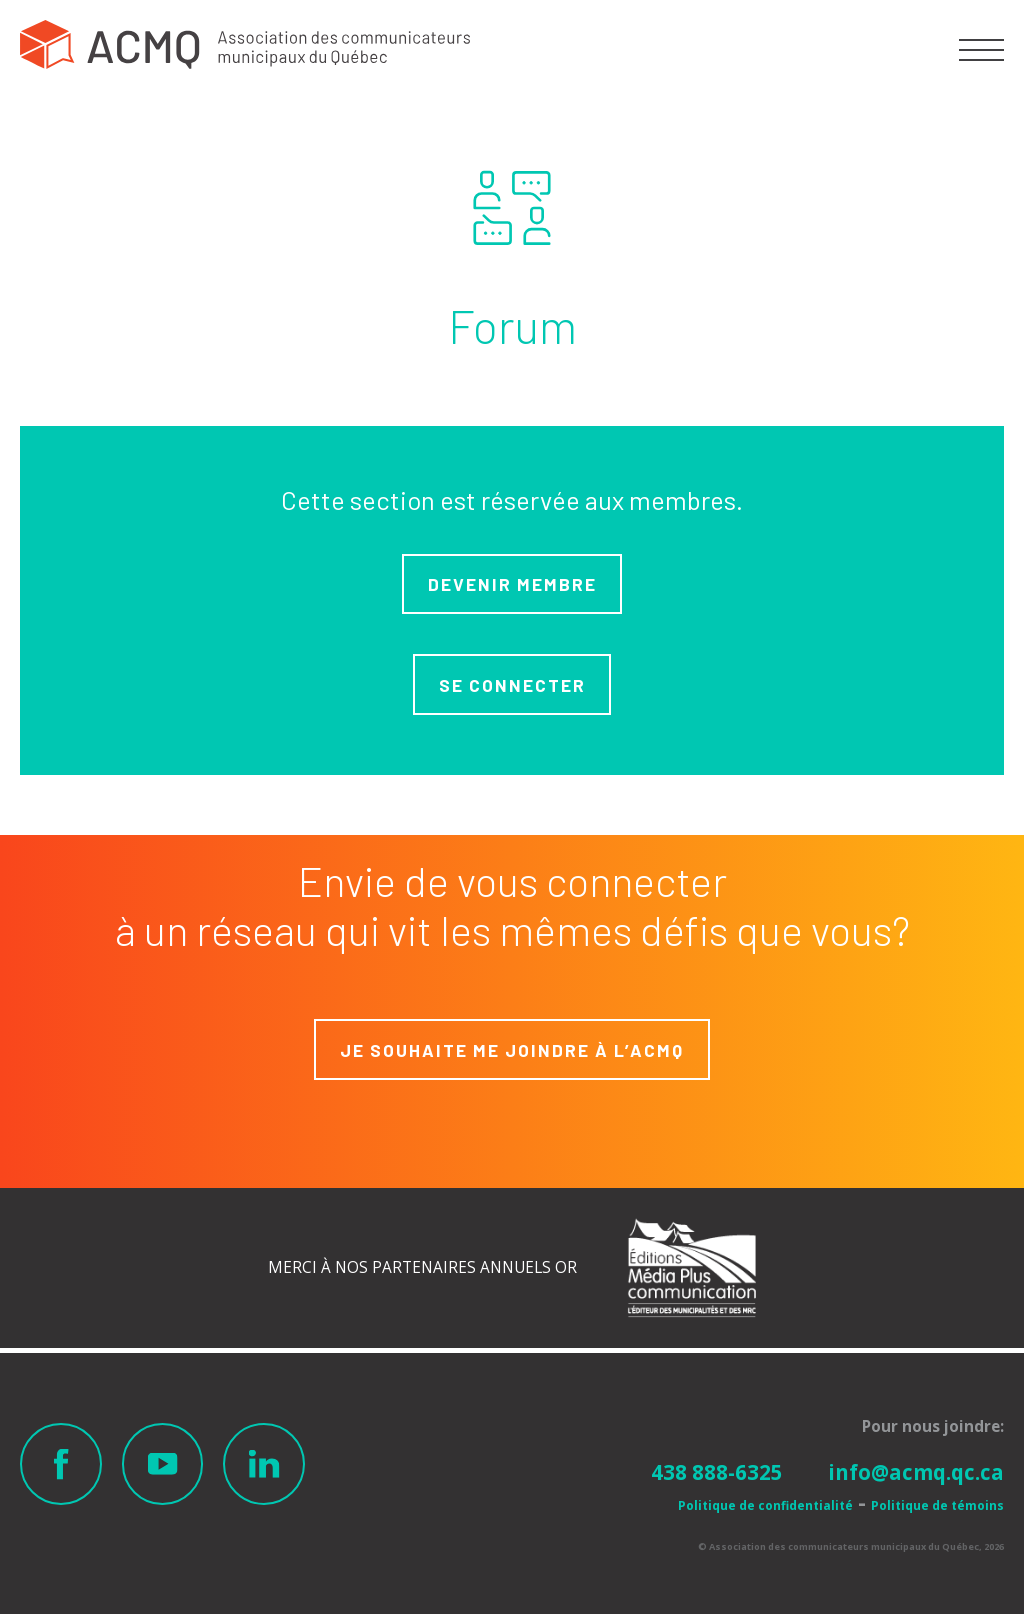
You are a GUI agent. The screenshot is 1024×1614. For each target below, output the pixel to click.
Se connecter (512, 685)
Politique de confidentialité (765, 1505)
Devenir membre (512, 584)
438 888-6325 (717, 1472)
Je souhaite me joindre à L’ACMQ (512, 1050)
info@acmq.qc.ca (916, 1472)
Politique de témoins (937, 1505)
